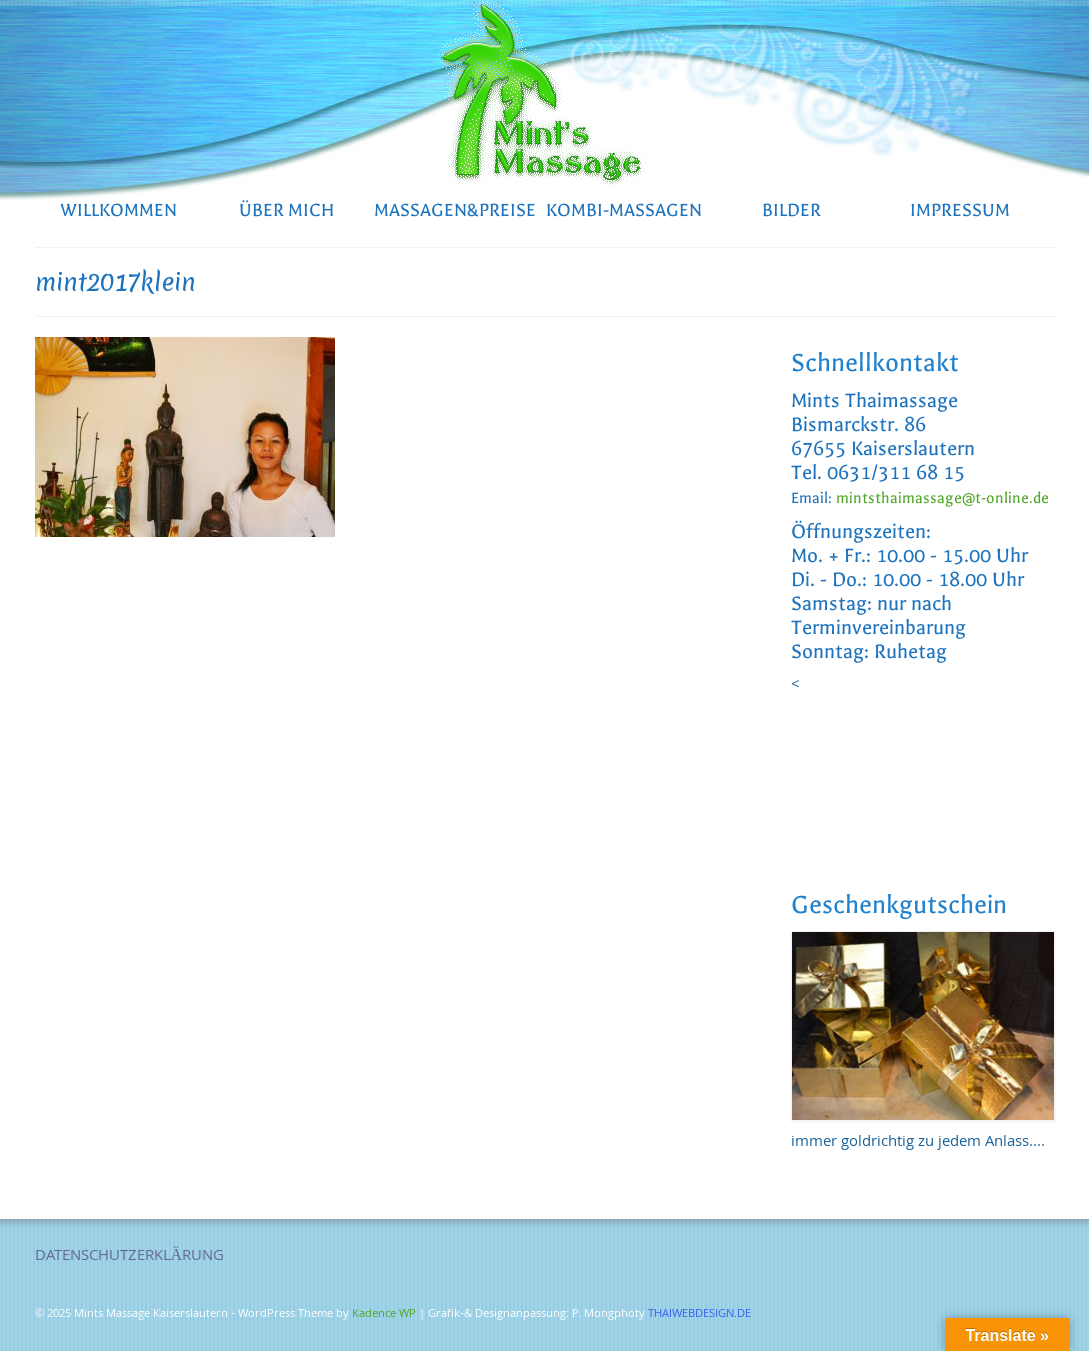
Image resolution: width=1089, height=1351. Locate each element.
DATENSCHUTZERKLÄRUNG (130, 1257)
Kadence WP (384, 1314)
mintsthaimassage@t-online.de (942, 498)
